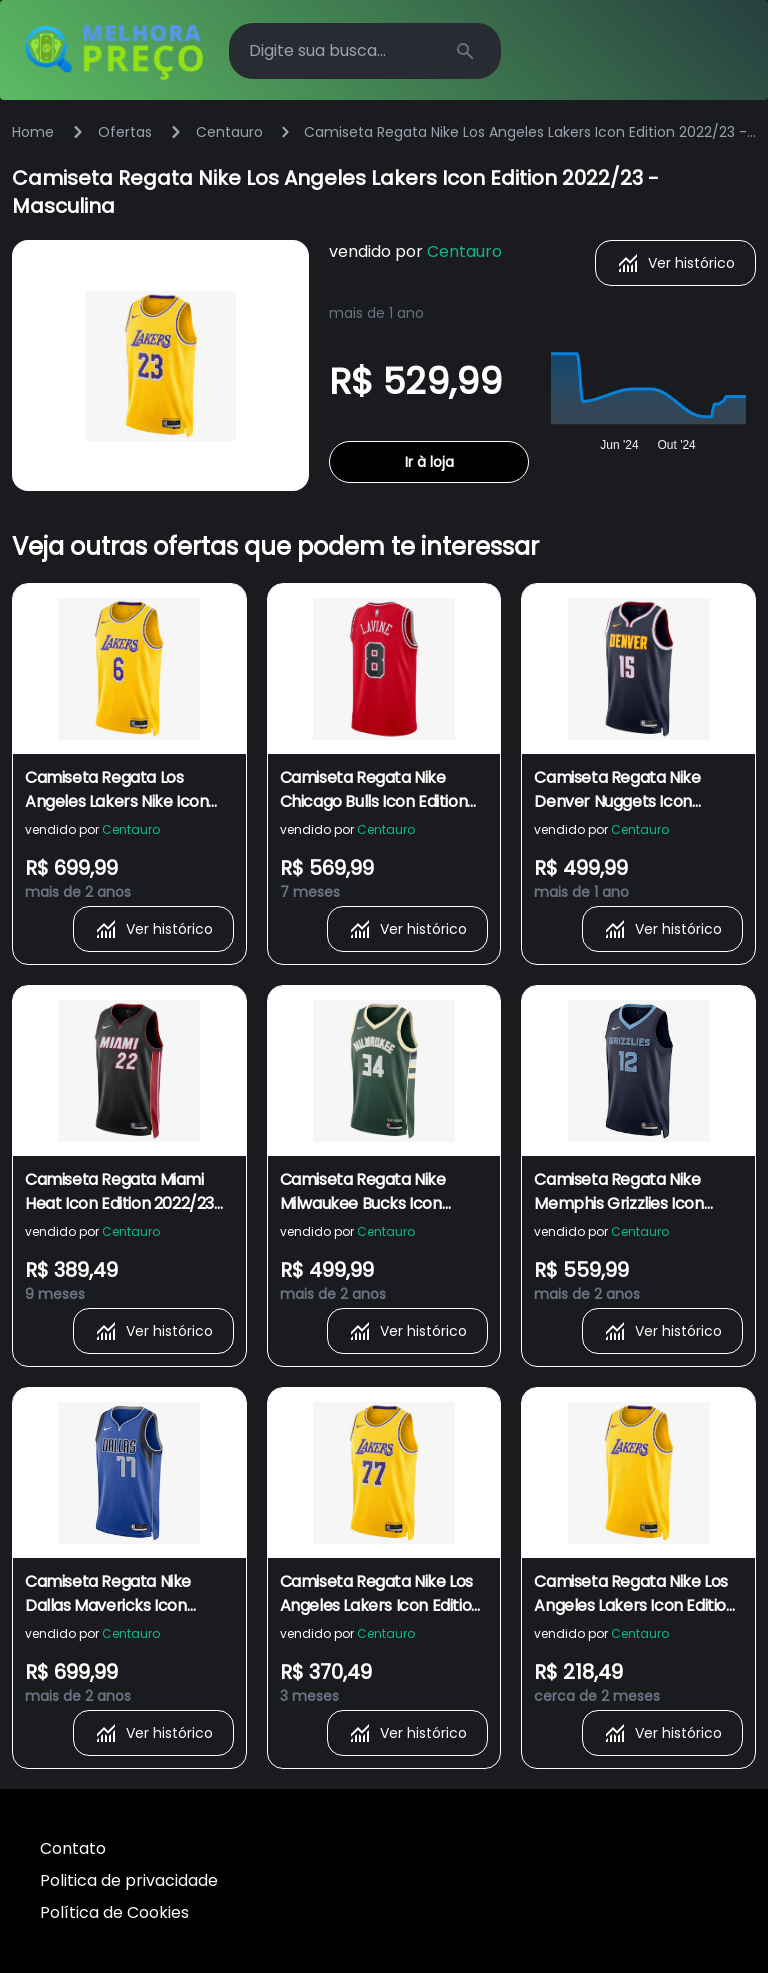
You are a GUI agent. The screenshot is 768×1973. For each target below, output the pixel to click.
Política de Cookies (114, 1912)
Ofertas (125, 132)
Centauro (229, 132)
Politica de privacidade (129, 1880)
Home (33, 132)
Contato (73, 1848)
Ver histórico (675, 263)
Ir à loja (429, 462)
